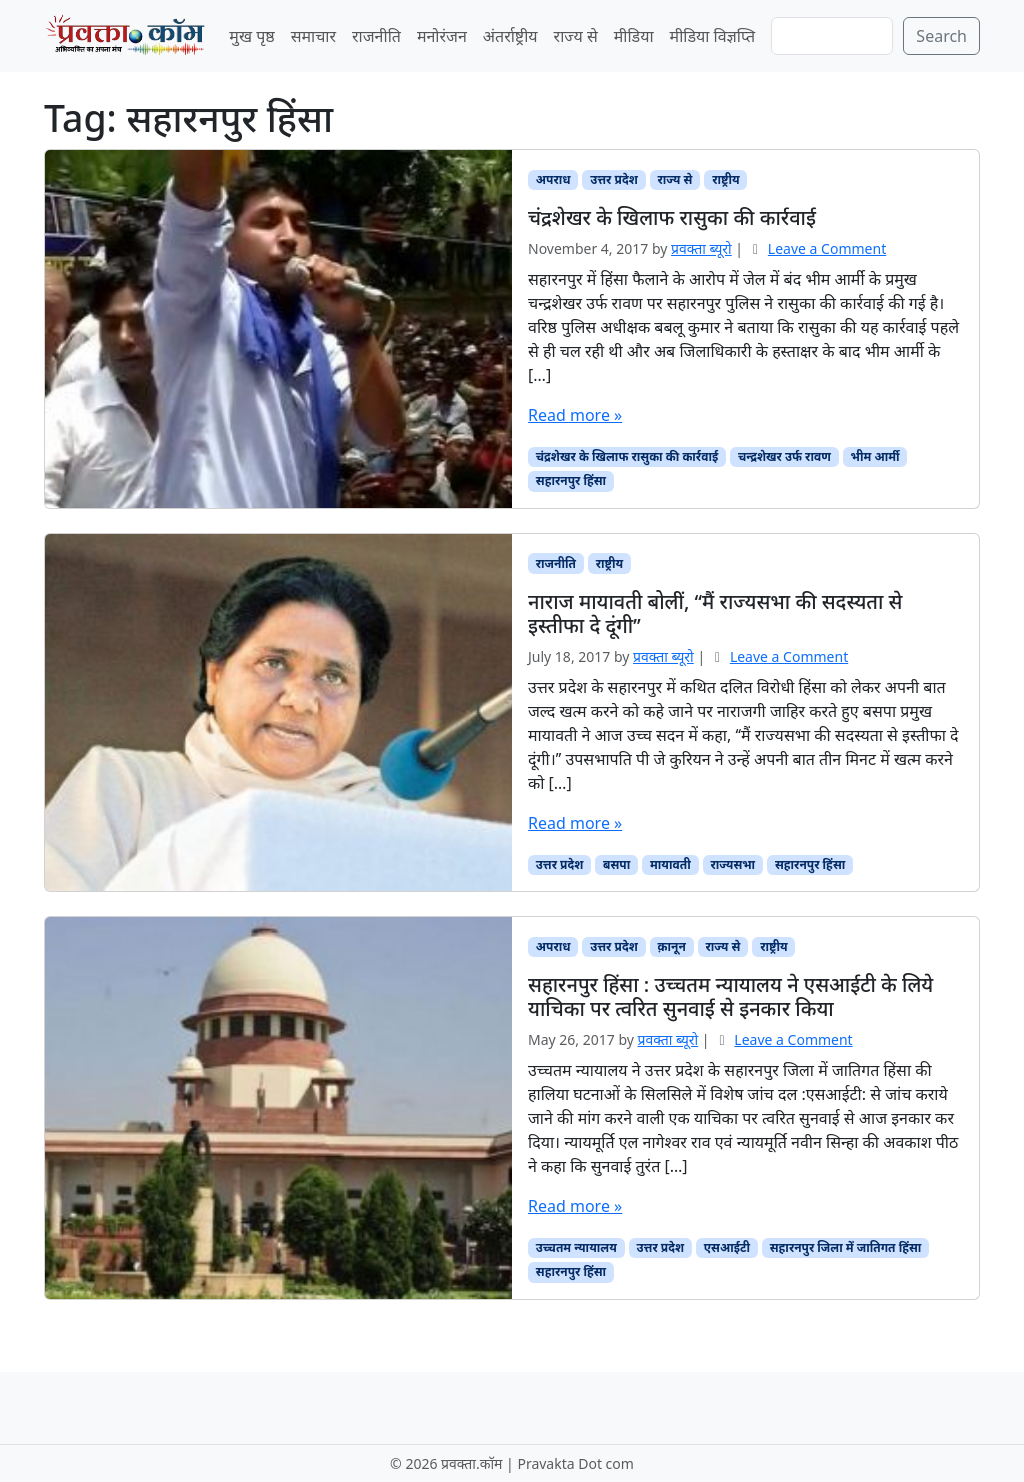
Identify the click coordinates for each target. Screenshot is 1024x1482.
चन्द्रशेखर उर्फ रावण (784, 456)
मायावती (670, 864)
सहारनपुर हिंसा (571, 480)
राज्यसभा (733, 864)
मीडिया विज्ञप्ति (713, 36)
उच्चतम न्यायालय (576, 1247)
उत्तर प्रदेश (613, 179)
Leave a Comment (827, 248)
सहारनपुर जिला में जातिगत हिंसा (846, 1247)
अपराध (553, 179)
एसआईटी (727, 1247)
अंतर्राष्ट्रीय (510, 36)
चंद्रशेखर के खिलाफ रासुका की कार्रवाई (627, 456)
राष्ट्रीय (725, 179)
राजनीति (376, 36)
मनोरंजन (442, 36)
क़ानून (672, 946)
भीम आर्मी (875, 456)
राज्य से (576, 36)
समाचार (313, 36)
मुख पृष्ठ (251, 36)
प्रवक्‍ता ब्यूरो (701, 248)
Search (941, 36)
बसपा (616, 864)
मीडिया (634, 36)
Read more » (575, 415)
